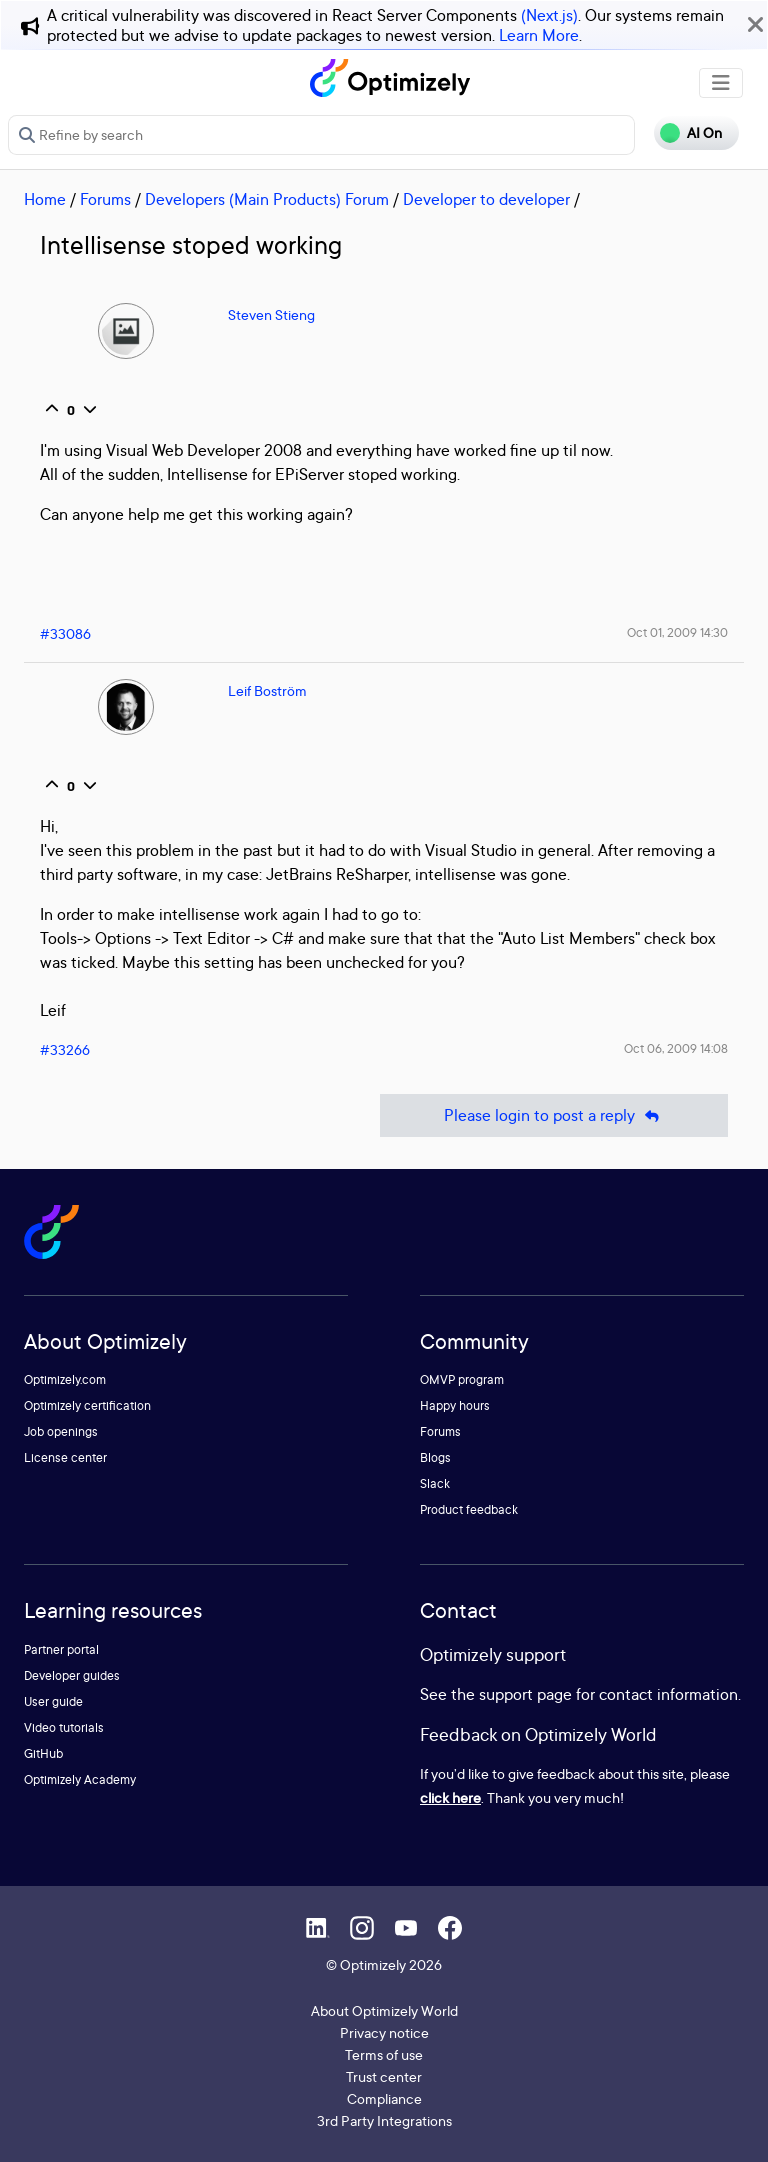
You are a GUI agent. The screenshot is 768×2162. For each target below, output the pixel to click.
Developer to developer (486, 199)
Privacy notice (384, 2032)
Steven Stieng (271, 314)
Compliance (384, 2098)
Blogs (435, 1457)
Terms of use (384, 2054)
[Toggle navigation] (721, 83)
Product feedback (469, 1509)
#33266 (65, 1049)
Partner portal (61, 1649)
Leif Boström (267, 690)
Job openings (61, 1431)
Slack (435, 1483)
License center (65, 1457)
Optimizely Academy (80, 1779)
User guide (53, 1701)
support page (525, 1694)
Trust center (384, 2076)
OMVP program (462, 1379)
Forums (105, 199)
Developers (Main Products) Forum (267, 199)
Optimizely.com (65, 1379)
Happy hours (455, 1405)
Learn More (539, 35)
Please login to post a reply (554, 1115)
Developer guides (72, 1675)
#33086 (65, 633)
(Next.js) (549, 15)
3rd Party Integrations (384, 2120)
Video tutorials (64, 1727)
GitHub (43, 1753)
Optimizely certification (87, 1405)
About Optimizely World (384, 2010)
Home (45, 199)
